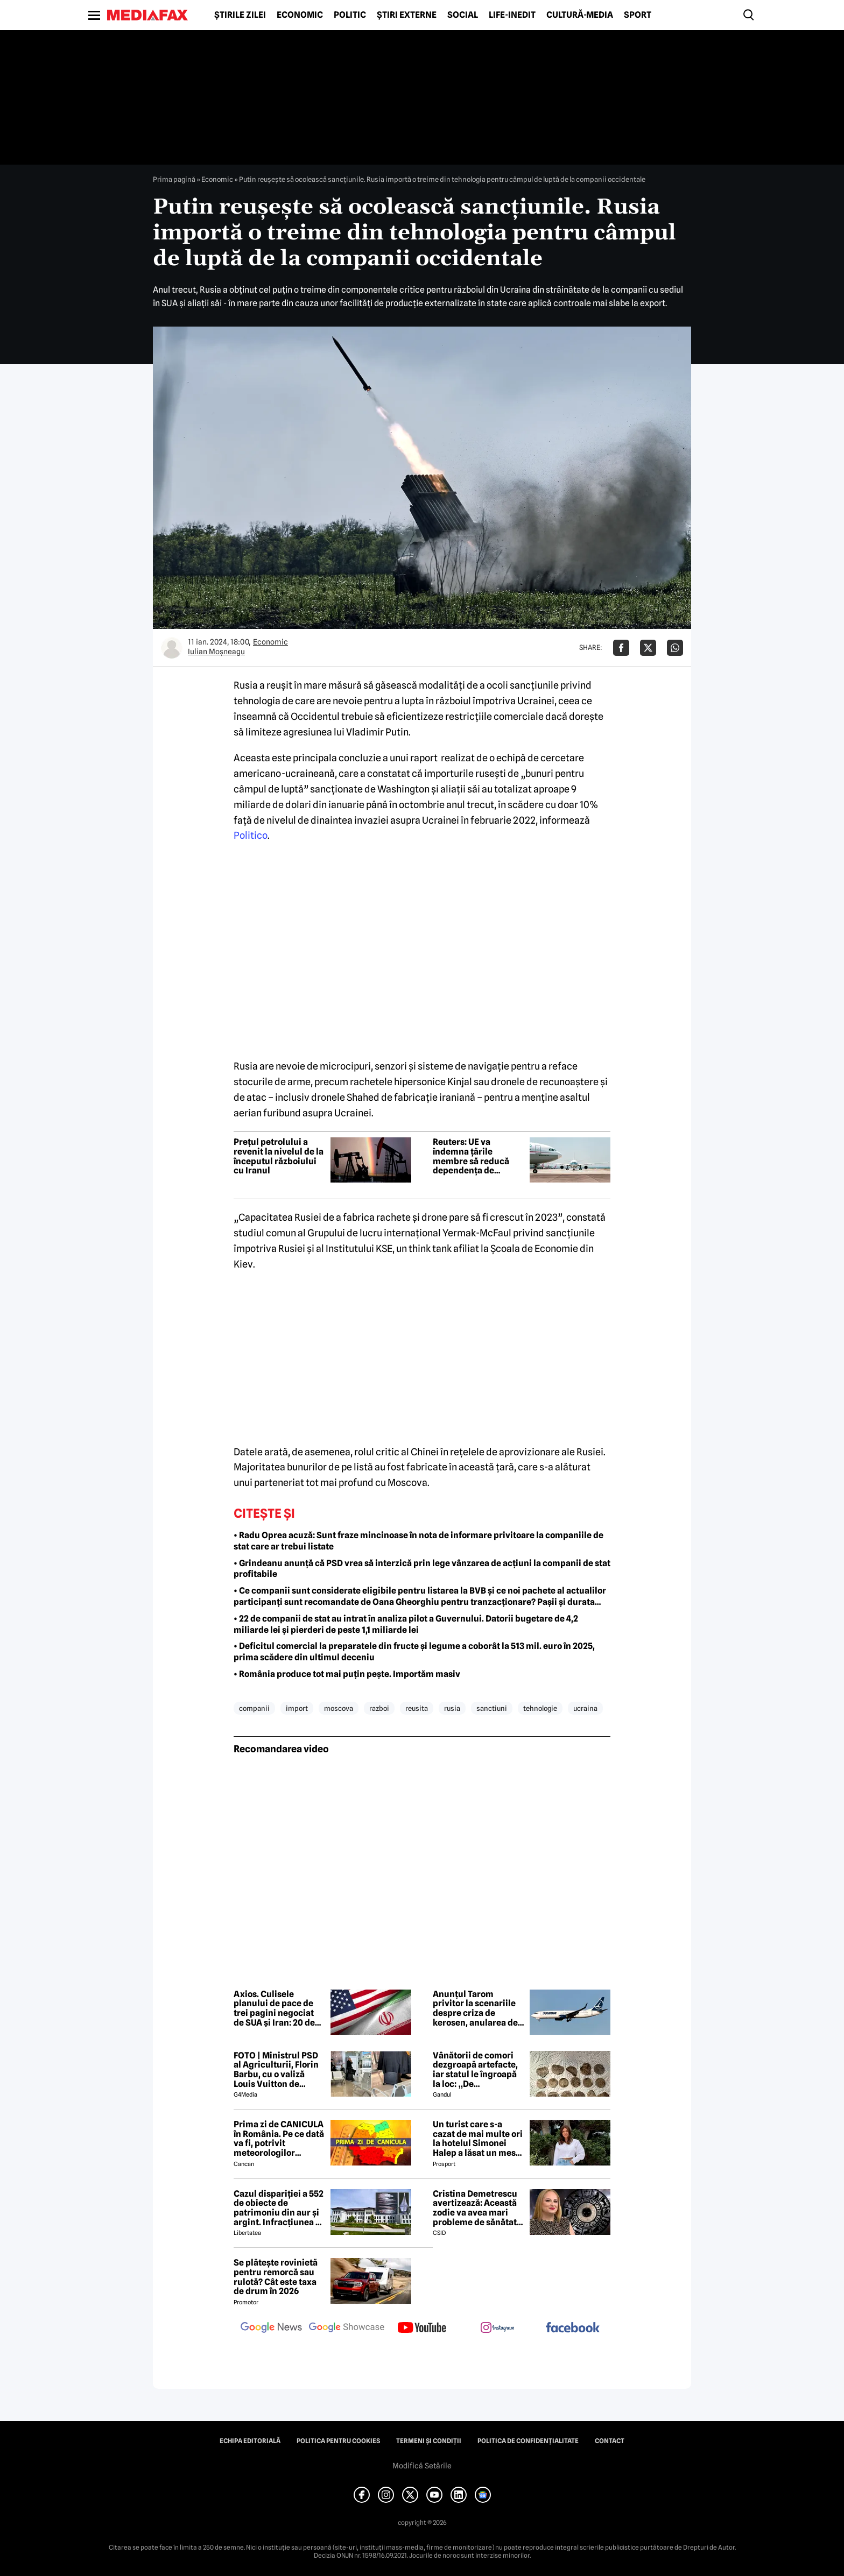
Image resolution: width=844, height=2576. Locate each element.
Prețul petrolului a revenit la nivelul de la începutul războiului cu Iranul (278, 1156)
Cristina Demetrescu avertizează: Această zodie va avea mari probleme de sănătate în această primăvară (477, 2208)
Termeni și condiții (428, 2441)
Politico (251, 835)
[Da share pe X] (648, 648)
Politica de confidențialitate (528, 2441)
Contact (609, 2441)
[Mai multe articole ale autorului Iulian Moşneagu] (171, 648)
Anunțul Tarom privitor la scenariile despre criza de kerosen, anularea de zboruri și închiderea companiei (475, 2008)
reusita (416, 1708)
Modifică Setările (422, 2465)
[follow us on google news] (271, 2328)
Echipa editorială (250, 2441)
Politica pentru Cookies (338, 2441)
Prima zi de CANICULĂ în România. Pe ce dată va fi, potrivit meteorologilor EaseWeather (279, 2138)
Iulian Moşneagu (216, 651)
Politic (350, 15)
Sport (637, 15)
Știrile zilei (240, 15)
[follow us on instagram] (497, 2328)
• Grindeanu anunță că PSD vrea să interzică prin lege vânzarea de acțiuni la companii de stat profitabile (422, 1569)
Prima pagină (174, 179)
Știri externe (407, 15)
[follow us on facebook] (572, 2328)
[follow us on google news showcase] (346, 2328)
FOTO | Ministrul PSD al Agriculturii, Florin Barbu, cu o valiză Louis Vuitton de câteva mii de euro (276, 2070)
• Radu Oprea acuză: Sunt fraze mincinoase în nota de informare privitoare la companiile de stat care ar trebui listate (418, 1541)
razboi (379, 1708)
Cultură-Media (579, 15)
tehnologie (540, 1708)
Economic (300, 15)
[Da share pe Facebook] (621, 648)
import (297, 1708)
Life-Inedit (512, 15)
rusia (452, 1708)
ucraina (585, 1708)
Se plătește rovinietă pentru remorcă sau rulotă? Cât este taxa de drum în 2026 (276, 2277)
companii (254, 1708)
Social (462, 15)
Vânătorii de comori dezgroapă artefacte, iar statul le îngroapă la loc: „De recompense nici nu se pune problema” (478, 2070)
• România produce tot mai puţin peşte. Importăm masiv (347, 1674)
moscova (338, 1708)
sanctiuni (491, 1708)
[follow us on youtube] (422, 2328)
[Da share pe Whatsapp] (675, 648)
